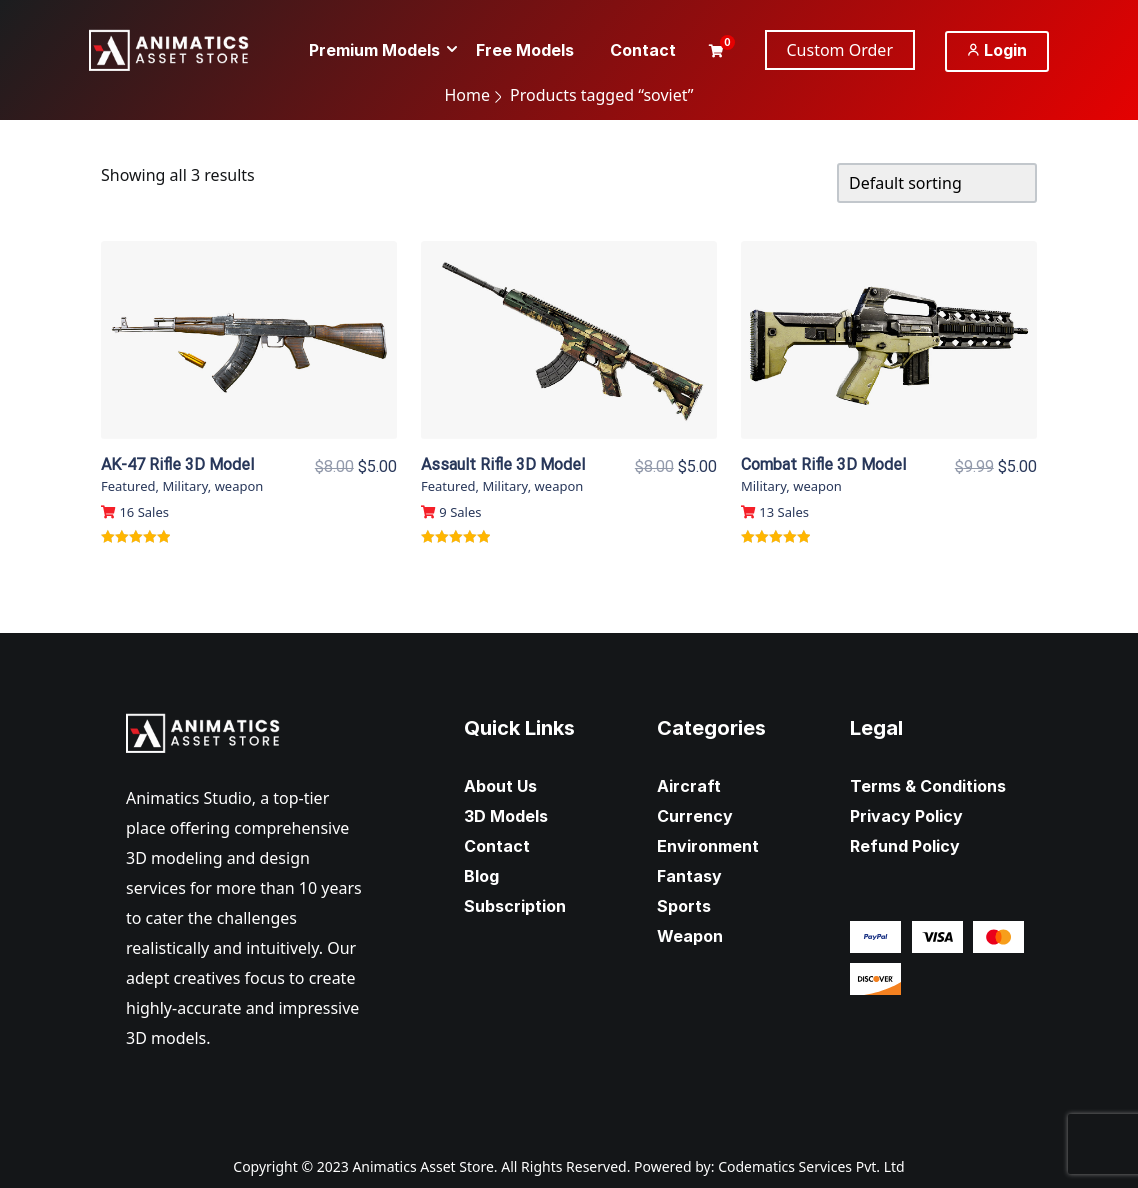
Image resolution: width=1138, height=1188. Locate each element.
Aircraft (689, 786)
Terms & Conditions (928, 786)
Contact (497, 846)
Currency (695, 816)
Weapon (690, 936)
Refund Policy (905, 846)
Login (997, 50)
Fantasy (689, 876)
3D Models (506, 816)
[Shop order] (937, 183)
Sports (684, 906)
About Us (500, 786)
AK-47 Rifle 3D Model (177, 464)
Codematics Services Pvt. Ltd (811, 1166)
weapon (239, 486)
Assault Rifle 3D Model (503, 464)
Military (184, 486)
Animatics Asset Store (422, 1166)
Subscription (515, 906)
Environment (708, 846)
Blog (481, 876)
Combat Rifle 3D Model (823, 464)
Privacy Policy (906, 816)
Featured (128, 486)
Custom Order (840, 50)
